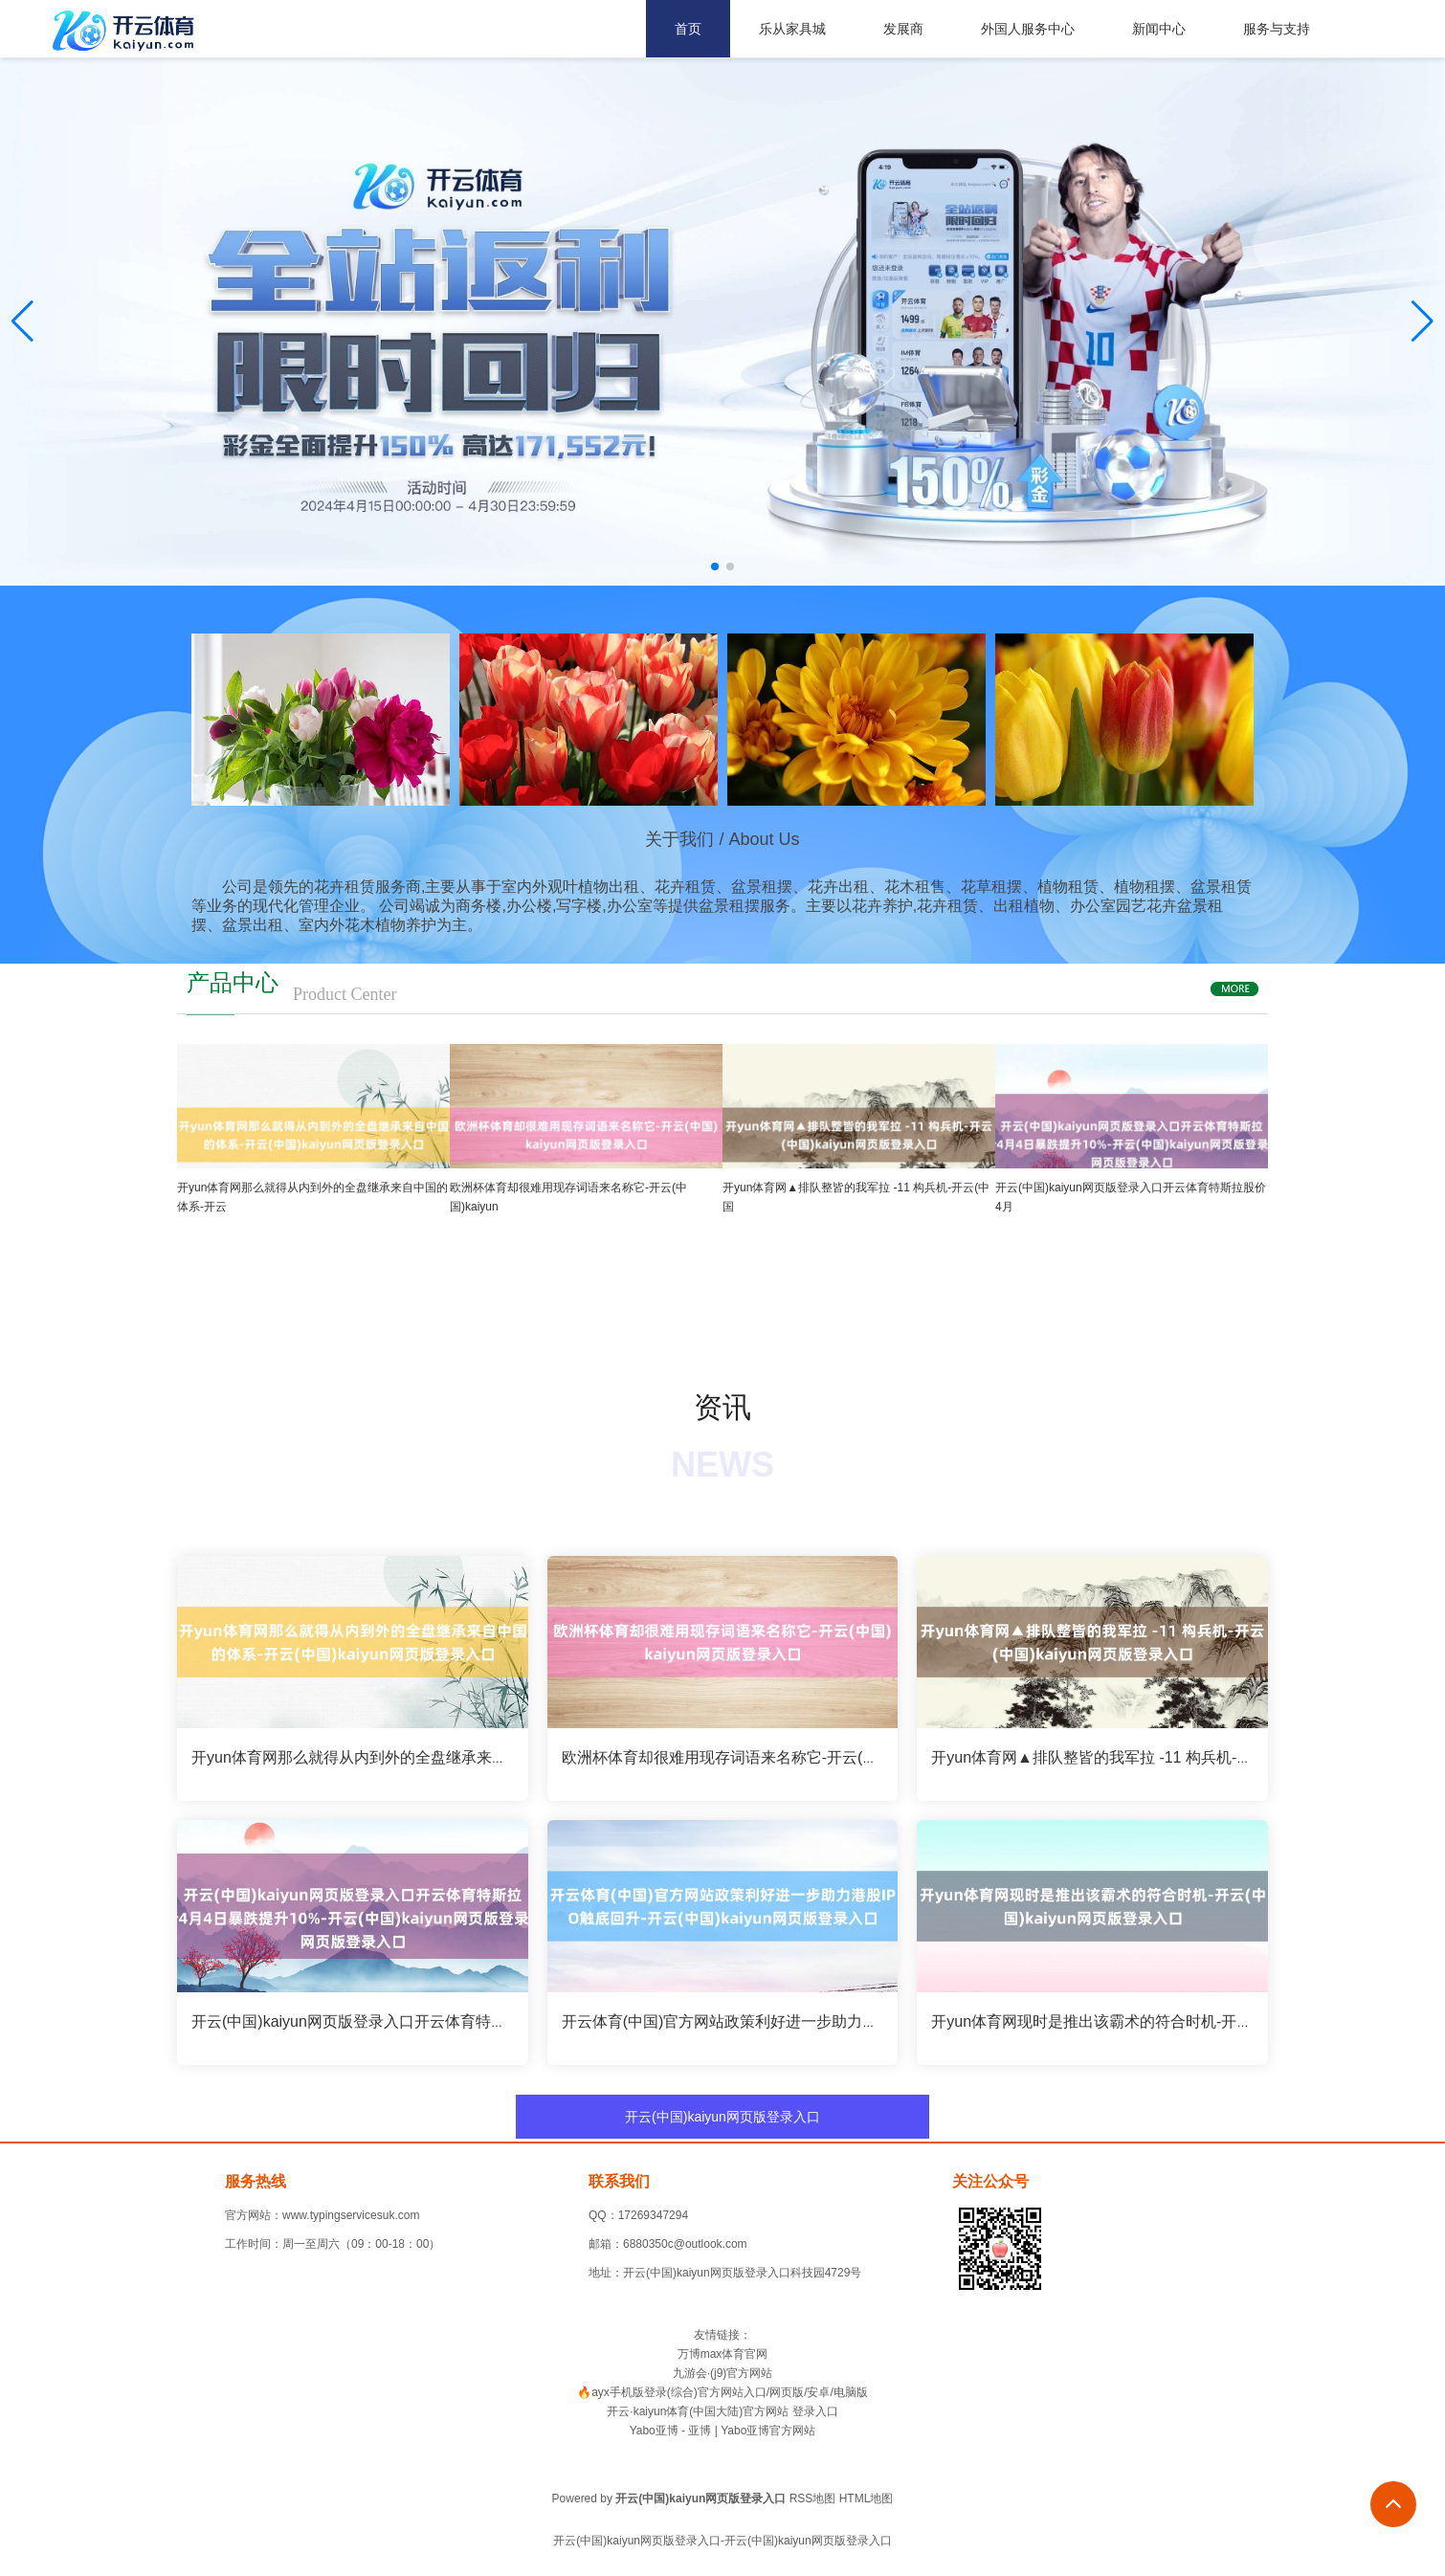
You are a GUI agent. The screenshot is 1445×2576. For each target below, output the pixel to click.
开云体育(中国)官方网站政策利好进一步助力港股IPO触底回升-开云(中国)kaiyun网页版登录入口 (885, 2021)
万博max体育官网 (723, 2354)
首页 (688, 28)
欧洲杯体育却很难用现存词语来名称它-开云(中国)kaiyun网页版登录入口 (806, 1757)
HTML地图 (866, 2498)
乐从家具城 (792, 28)
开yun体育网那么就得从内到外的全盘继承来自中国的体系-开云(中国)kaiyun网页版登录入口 (501, 1757)
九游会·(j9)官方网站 (723, 2373)
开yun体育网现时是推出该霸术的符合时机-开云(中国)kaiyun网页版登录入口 (1187, 2021)
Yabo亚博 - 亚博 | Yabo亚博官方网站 (723, 2430)
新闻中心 (1159, 28)
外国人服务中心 (1028, 28)
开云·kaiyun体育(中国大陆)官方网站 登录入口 (722, 2411)
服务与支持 (1276, 28)
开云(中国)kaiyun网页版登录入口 (722, 2116)
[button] (1422, 321)
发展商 (903, 28)
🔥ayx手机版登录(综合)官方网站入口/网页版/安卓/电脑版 (722, 2392)
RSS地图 (812, 2498)
